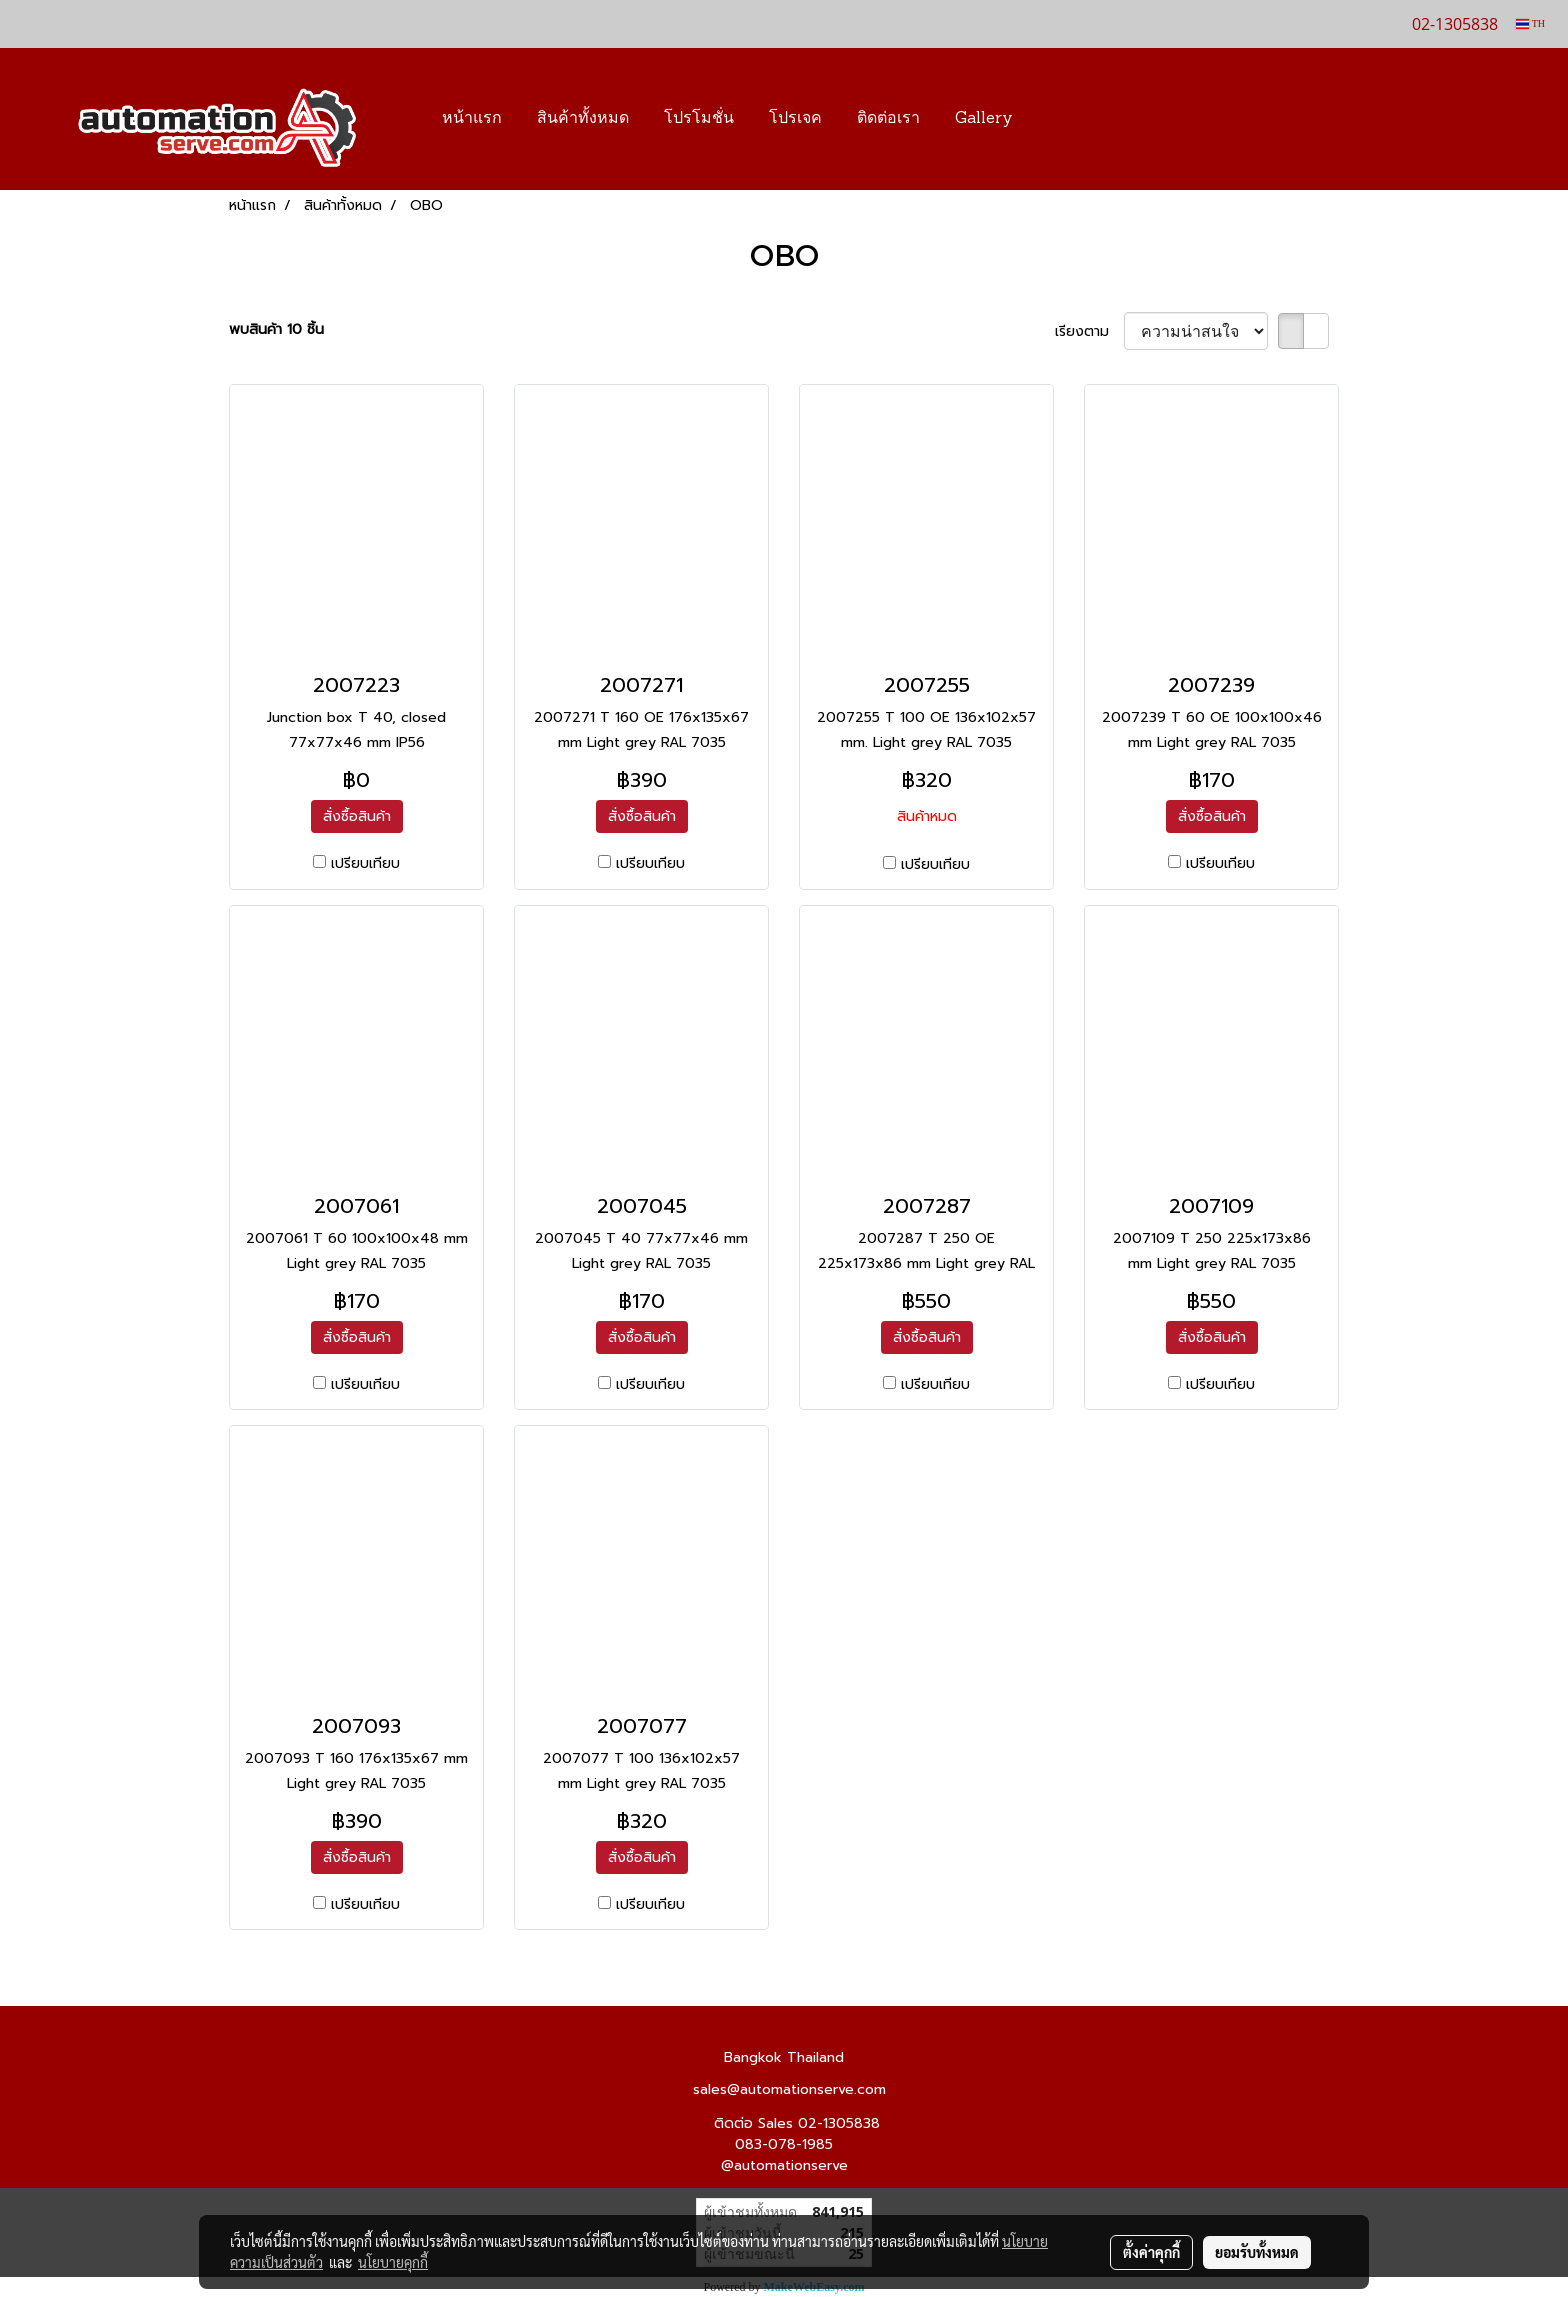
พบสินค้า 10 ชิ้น (276, 329)
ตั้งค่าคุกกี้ (1151, 2252)
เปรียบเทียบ (365, 863)
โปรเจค (795, 119)
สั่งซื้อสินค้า (357, 816)
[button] (1061, 119)
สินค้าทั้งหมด (583, 119)
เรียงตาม (1089, 331)
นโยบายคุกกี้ (393, 2262)
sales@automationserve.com (789, 2089)
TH (1530, 23)
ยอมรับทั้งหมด (1257, 2252)
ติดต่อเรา (888, 119)
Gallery (984, 119)
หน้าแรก (472, 119)
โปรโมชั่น (699, 119)
